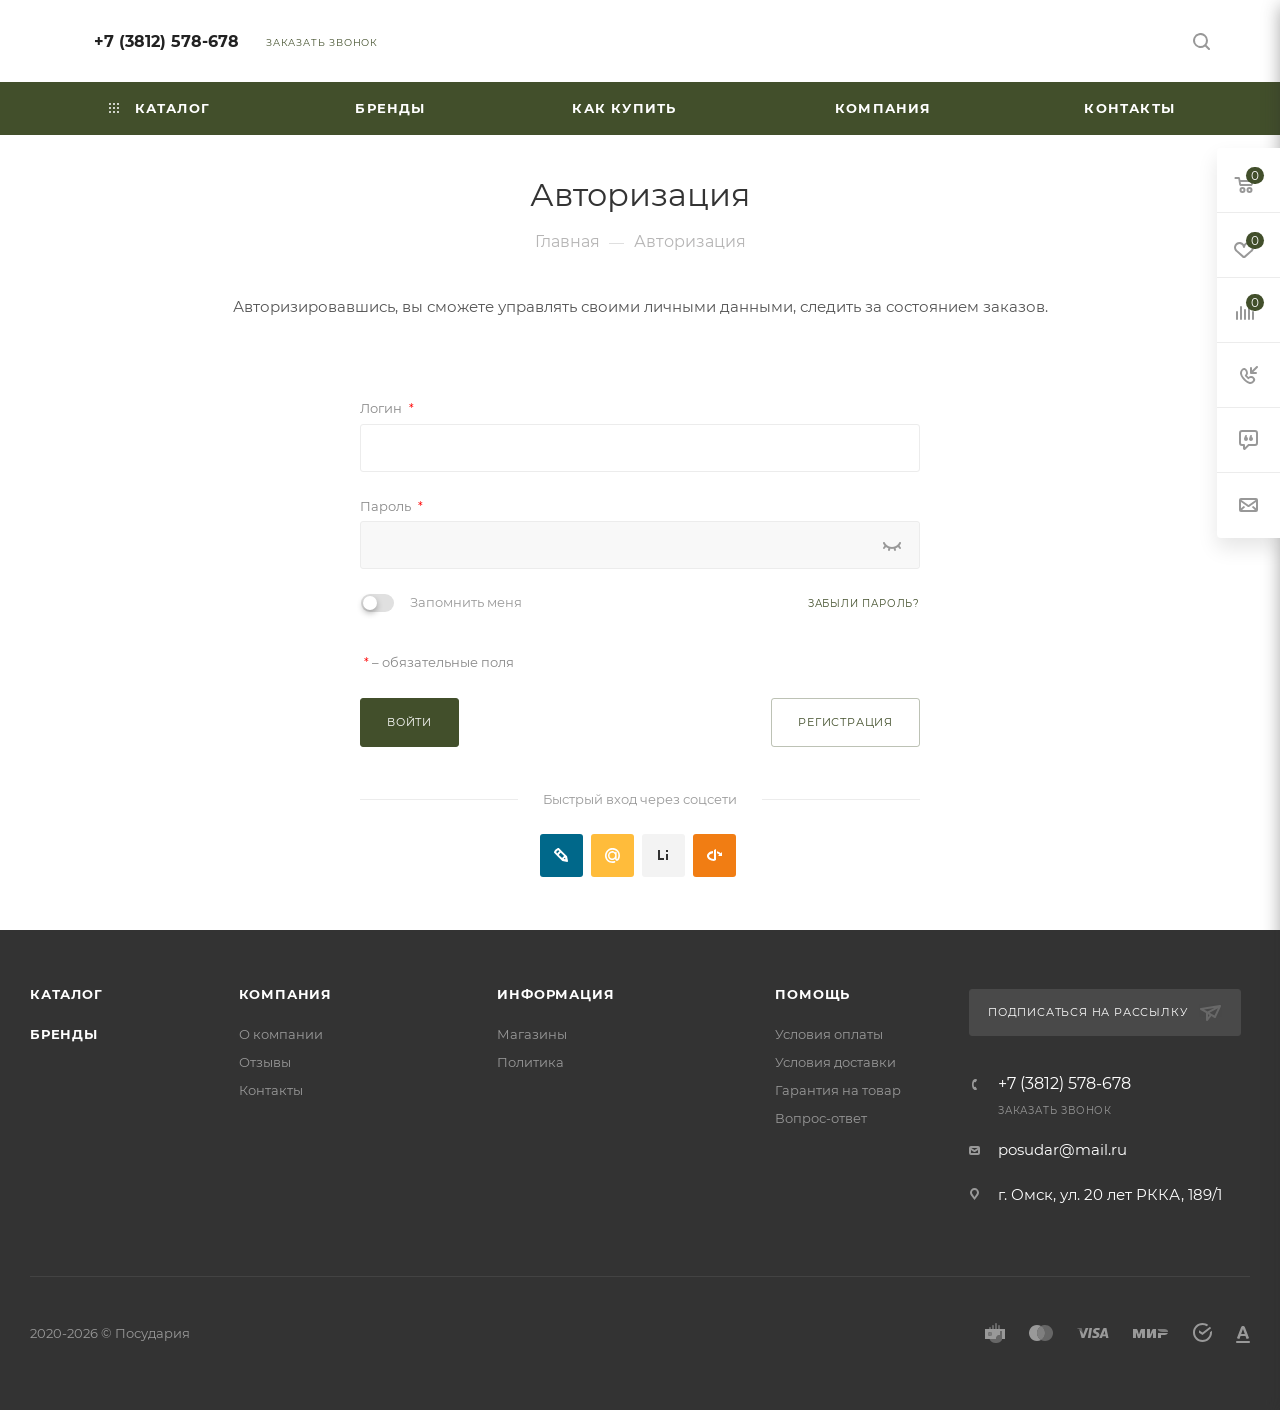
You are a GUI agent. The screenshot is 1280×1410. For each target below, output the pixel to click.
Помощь (812, 994)
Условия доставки (835, 1062)
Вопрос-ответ (821, 1118)
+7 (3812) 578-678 (166, 41)
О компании (281, 1034)
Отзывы (265, 1062)
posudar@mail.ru (1062, 1149)
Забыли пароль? (864, 603)
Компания (285, 994)
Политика (530, 1062)
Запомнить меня (466, 602)
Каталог (66, 994)
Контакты (271, 1090)
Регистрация (845, 722)
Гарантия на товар (838, 1090)
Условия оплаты (829, 1034)
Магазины (532, 1034)
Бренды (64, 1034)
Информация (555, 994)
